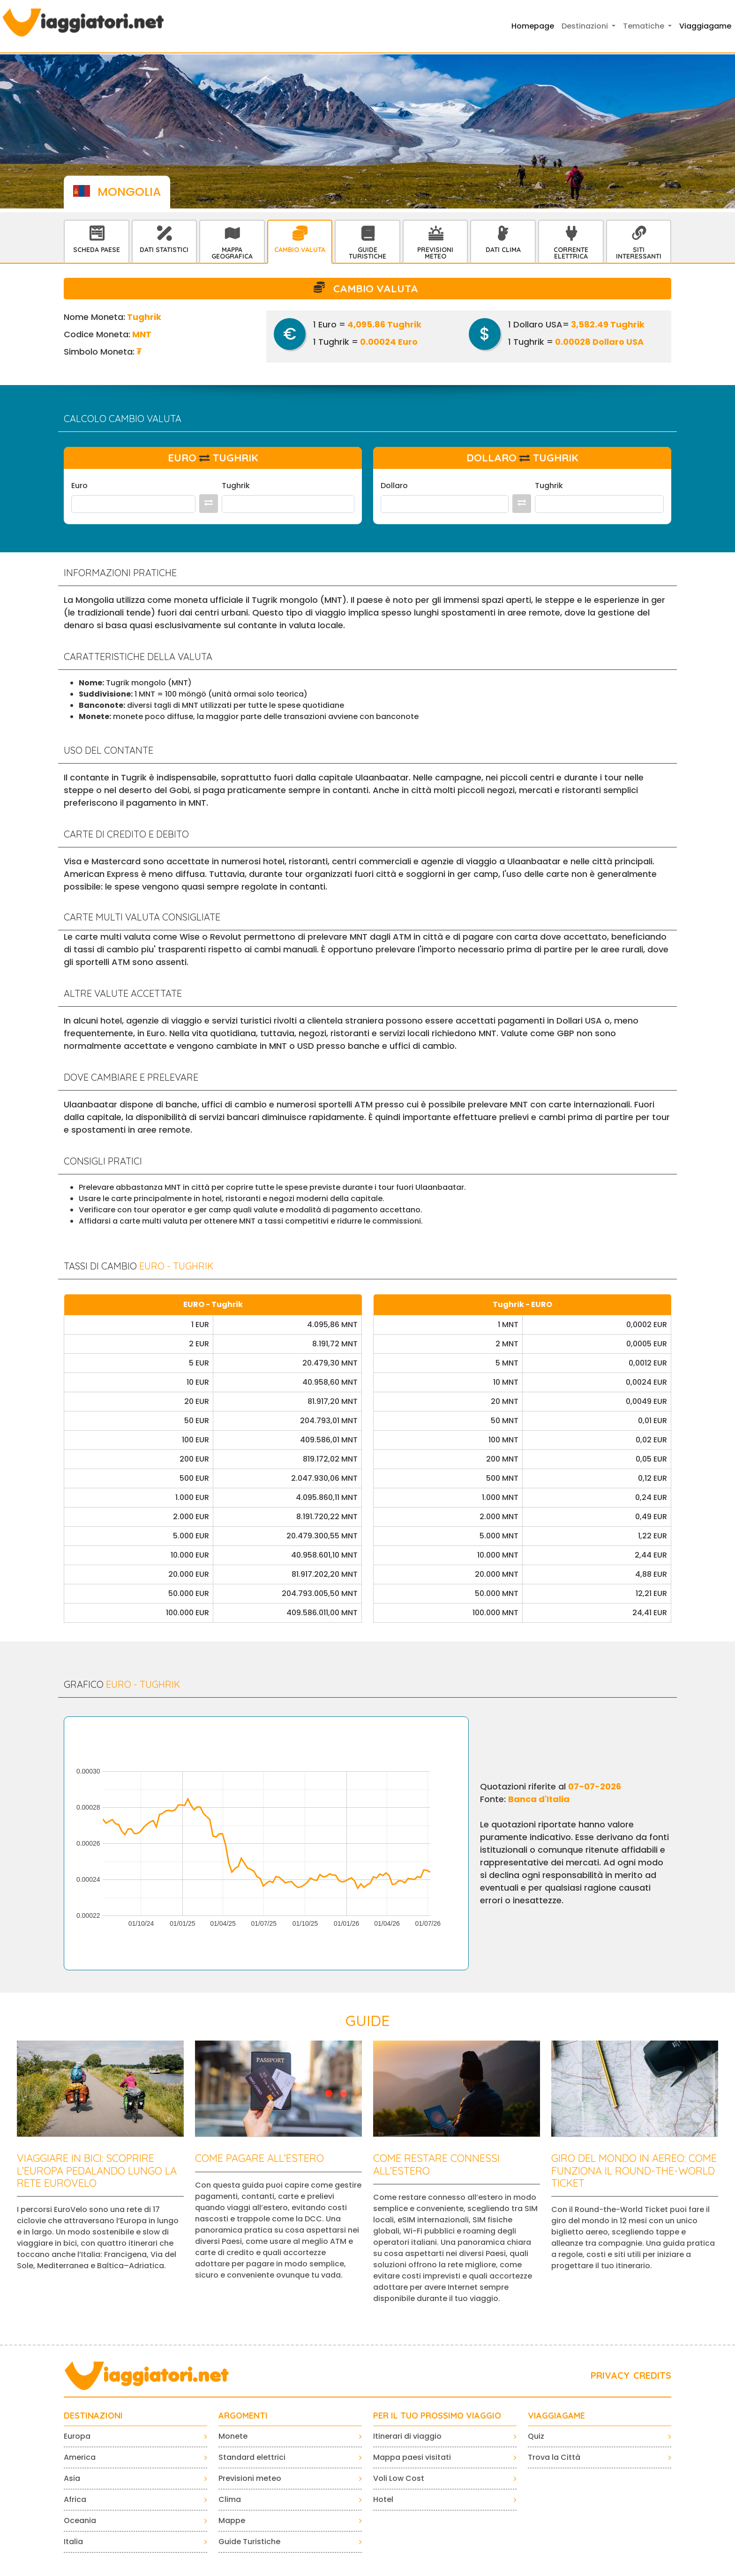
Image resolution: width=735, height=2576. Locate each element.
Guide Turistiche (367, 252)
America (80, 2457)
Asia (72, 2478)
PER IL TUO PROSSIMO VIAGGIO (437, 2416)
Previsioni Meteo (435, 252)
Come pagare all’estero (259, 2158)
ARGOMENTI (243, 2416)
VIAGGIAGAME (556, 2416)
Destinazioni (93, 2416)
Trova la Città (554, 2457)
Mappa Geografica (232, 252)
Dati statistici (164, 249)
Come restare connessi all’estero (436, 2164)
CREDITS (652, 2375)
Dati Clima (503, 249)
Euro (79, 485)
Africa (75, 2499)
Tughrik (236, 485)
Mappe (231, 2520)
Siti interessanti (638, 252)
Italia (73, 2541)
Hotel (383, 2499)
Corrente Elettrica (571, 252)
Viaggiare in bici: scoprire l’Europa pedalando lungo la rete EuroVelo (97, 2171)
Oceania (80, 2520)
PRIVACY (610, 2375)
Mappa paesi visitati (412, 2457)
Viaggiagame (705, 26)
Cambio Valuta (299, 249)
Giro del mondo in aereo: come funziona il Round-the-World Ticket (634, 2171)
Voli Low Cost (398, 2478)
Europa (77, 2436)
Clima (229, 2499)
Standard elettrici (251, 2457)
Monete (233, 2436)
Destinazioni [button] (586, 26)
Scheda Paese (96, 249)
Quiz (536, 2436)
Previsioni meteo (249, 2478)
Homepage (532, 26)
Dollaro (394, 485)
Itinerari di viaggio (407, 2436)
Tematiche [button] (644, 26)
